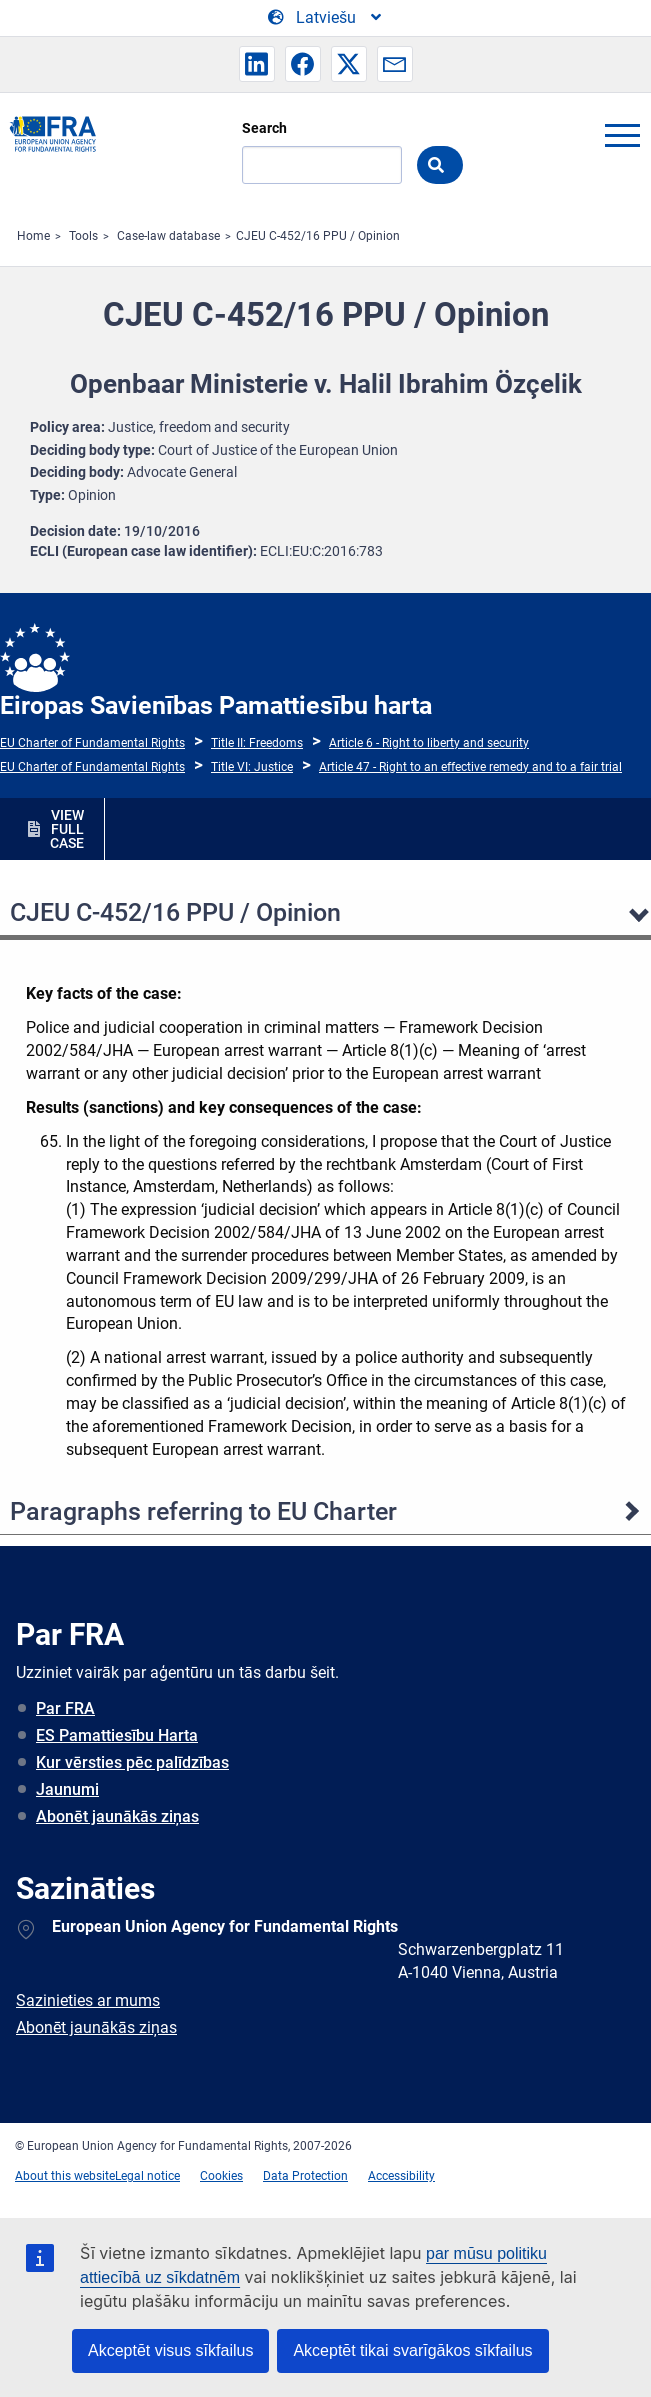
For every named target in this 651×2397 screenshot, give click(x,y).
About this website (65, 2176)
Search (264, 128)
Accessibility (401, 2176)
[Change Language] (326, 18)
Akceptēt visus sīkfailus (170, 2350)
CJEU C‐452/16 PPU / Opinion (318, 236)
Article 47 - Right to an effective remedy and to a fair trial (470, 767)
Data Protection (305, 2176)
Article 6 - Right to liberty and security (429, 743)
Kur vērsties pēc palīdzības (132, 1762)
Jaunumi (67, 1789)
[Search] (322, 165)
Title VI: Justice (252, 767)
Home (33, 236)
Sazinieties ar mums (88, 2000)
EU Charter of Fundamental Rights (92, 743)
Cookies (221, 2176)
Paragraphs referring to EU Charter (203, 1511)
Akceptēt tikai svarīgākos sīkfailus (412, 2350)
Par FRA (65, 1708)
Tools (83, 236)
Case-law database (168, 236)
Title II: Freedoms (257, 743)
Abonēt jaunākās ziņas (117, 1816)
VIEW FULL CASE (67, 829)
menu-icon (622, 135)
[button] (257, 64)
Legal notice (147, 2176)
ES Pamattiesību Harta (117, 1735)
